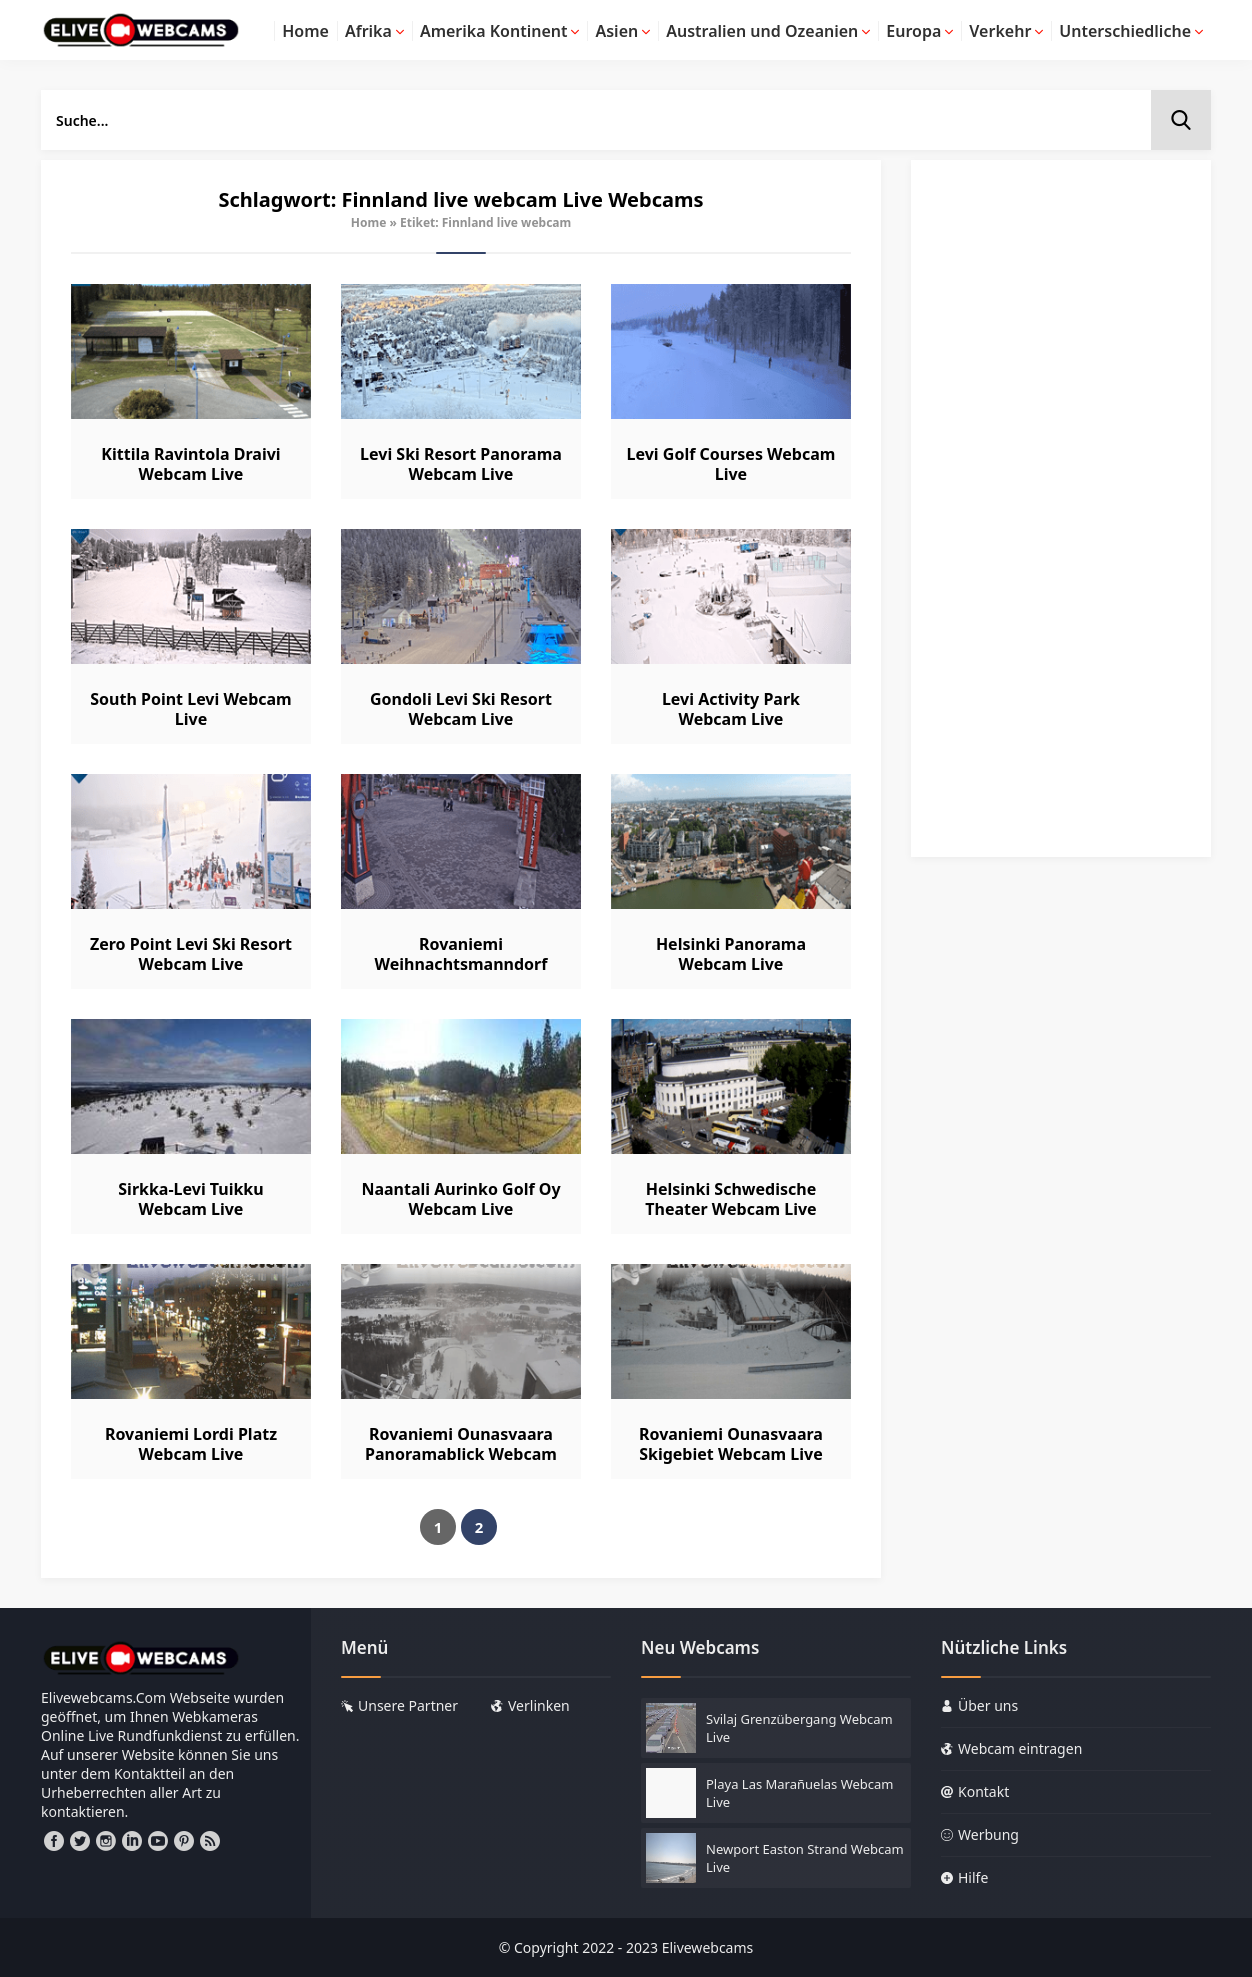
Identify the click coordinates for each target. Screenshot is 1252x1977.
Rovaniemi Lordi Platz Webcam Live (191, 1444)
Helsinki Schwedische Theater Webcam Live (730, 1199)
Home (369, 222)
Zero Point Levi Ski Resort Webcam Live (191, 954)
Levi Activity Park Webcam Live (731, 709)
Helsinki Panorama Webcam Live (731, 954)
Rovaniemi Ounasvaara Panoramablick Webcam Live (461, 1454)
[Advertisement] (1061, 518)
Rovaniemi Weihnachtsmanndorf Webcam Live (461, 964)
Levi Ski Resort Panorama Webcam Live (461, 464)
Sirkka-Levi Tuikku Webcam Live (190, 1199)
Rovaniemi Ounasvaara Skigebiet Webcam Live (731, 1444)
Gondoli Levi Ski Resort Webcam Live (461, 709)
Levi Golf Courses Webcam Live (731, 464)
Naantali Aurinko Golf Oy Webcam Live (460, 1199)
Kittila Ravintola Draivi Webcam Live (190, 464)
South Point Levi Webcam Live (190, 709)
